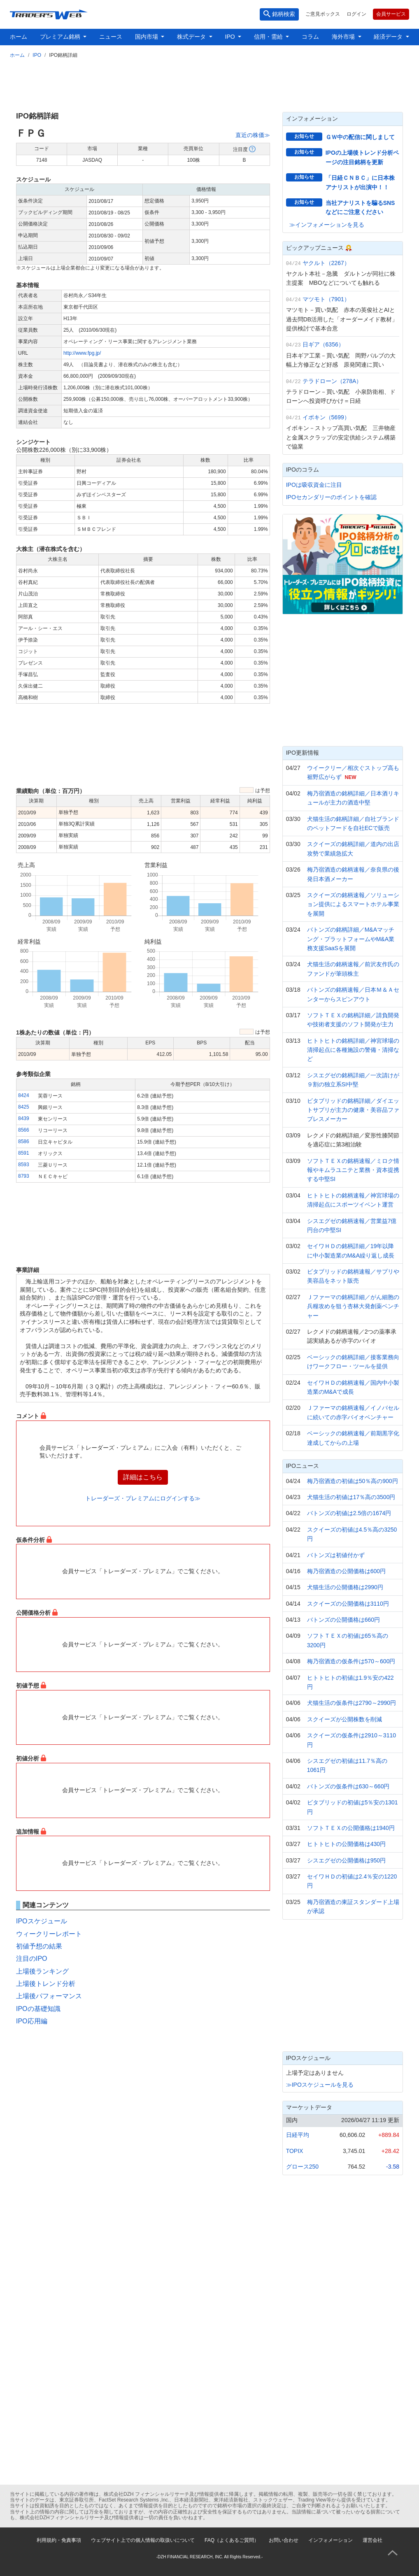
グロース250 (302, 2166)
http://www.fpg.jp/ (82, 353)
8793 (23, 1176)
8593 (23, 1164)
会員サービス (391, 14)
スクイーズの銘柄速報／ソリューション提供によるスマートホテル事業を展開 (353, 904)
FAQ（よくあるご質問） (232, 2540)
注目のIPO (31, 1958)
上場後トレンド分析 (45, 1983)
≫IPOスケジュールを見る (320, 2084)
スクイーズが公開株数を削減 (344, 1719)
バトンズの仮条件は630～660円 (348, 1786)
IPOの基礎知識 (38, 2008)
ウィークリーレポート (49, 1933)
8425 (23, 1107)
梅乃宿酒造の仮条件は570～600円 (351, 1661)
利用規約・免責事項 (59, 2540)
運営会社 (372, 2540)
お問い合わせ (283, 2540)
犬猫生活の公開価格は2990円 (345, 1587)
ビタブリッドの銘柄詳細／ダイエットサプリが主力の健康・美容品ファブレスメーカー (353, 1110)
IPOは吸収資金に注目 (314, 484)
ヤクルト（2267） (326, 263)
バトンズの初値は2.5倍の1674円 (349, 1513)
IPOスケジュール (41, 1921)
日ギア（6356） (323, 344)
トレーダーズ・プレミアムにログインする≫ (142, 1498)
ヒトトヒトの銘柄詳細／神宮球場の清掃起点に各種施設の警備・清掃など (353, 1049)
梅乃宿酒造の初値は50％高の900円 (352, 1481)
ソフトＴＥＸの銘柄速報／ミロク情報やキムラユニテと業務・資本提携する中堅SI (353, 1170)
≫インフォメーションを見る (326, 224)
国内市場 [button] (147, 36)
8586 (23, 1141)
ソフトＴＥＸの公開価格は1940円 (351, 1828)
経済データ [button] (389, 36)
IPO (37, 55)
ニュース (110, 36)
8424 (23, 1095)
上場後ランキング (42, 1971)
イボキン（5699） (326, 417)
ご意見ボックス (322, 14)
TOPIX (294, 2151)
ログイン (356, 14)
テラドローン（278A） (332, 381)
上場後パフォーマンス (49, 1995)
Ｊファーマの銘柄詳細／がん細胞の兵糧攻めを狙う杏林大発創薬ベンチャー (353, 1306)
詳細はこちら (143, 1477)
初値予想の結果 (39, 1946)
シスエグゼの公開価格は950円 (346, 1860)
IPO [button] (231, 36)
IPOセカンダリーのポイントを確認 (331, 497)
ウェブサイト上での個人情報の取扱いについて (143, 2540)
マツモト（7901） (326, 299)
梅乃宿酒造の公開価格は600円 (346, 1571)
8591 (23, 1153)
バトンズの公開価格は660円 (343, 1619)
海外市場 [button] (344, 36)
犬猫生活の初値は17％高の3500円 (351, 1497)
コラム (310, 36)
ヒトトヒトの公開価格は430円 (346, 1844)
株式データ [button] (192, 36)
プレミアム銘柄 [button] (61, 36)
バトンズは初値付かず (336, 1555)
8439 (23, 1118)
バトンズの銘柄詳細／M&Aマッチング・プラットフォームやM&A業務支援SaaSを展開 (350, 938)
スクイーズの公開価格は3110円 (348, 1603)
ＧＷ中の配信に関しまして (360, 137)
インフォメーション (330, 2540)
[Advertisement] (209, 83)
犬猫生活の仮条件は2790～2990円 (351, 1703)
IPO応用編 (31, 2021)
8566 (23, 1130)
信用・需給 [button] (269, 36)
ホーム (18, 36)
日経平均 (297, 2135)
